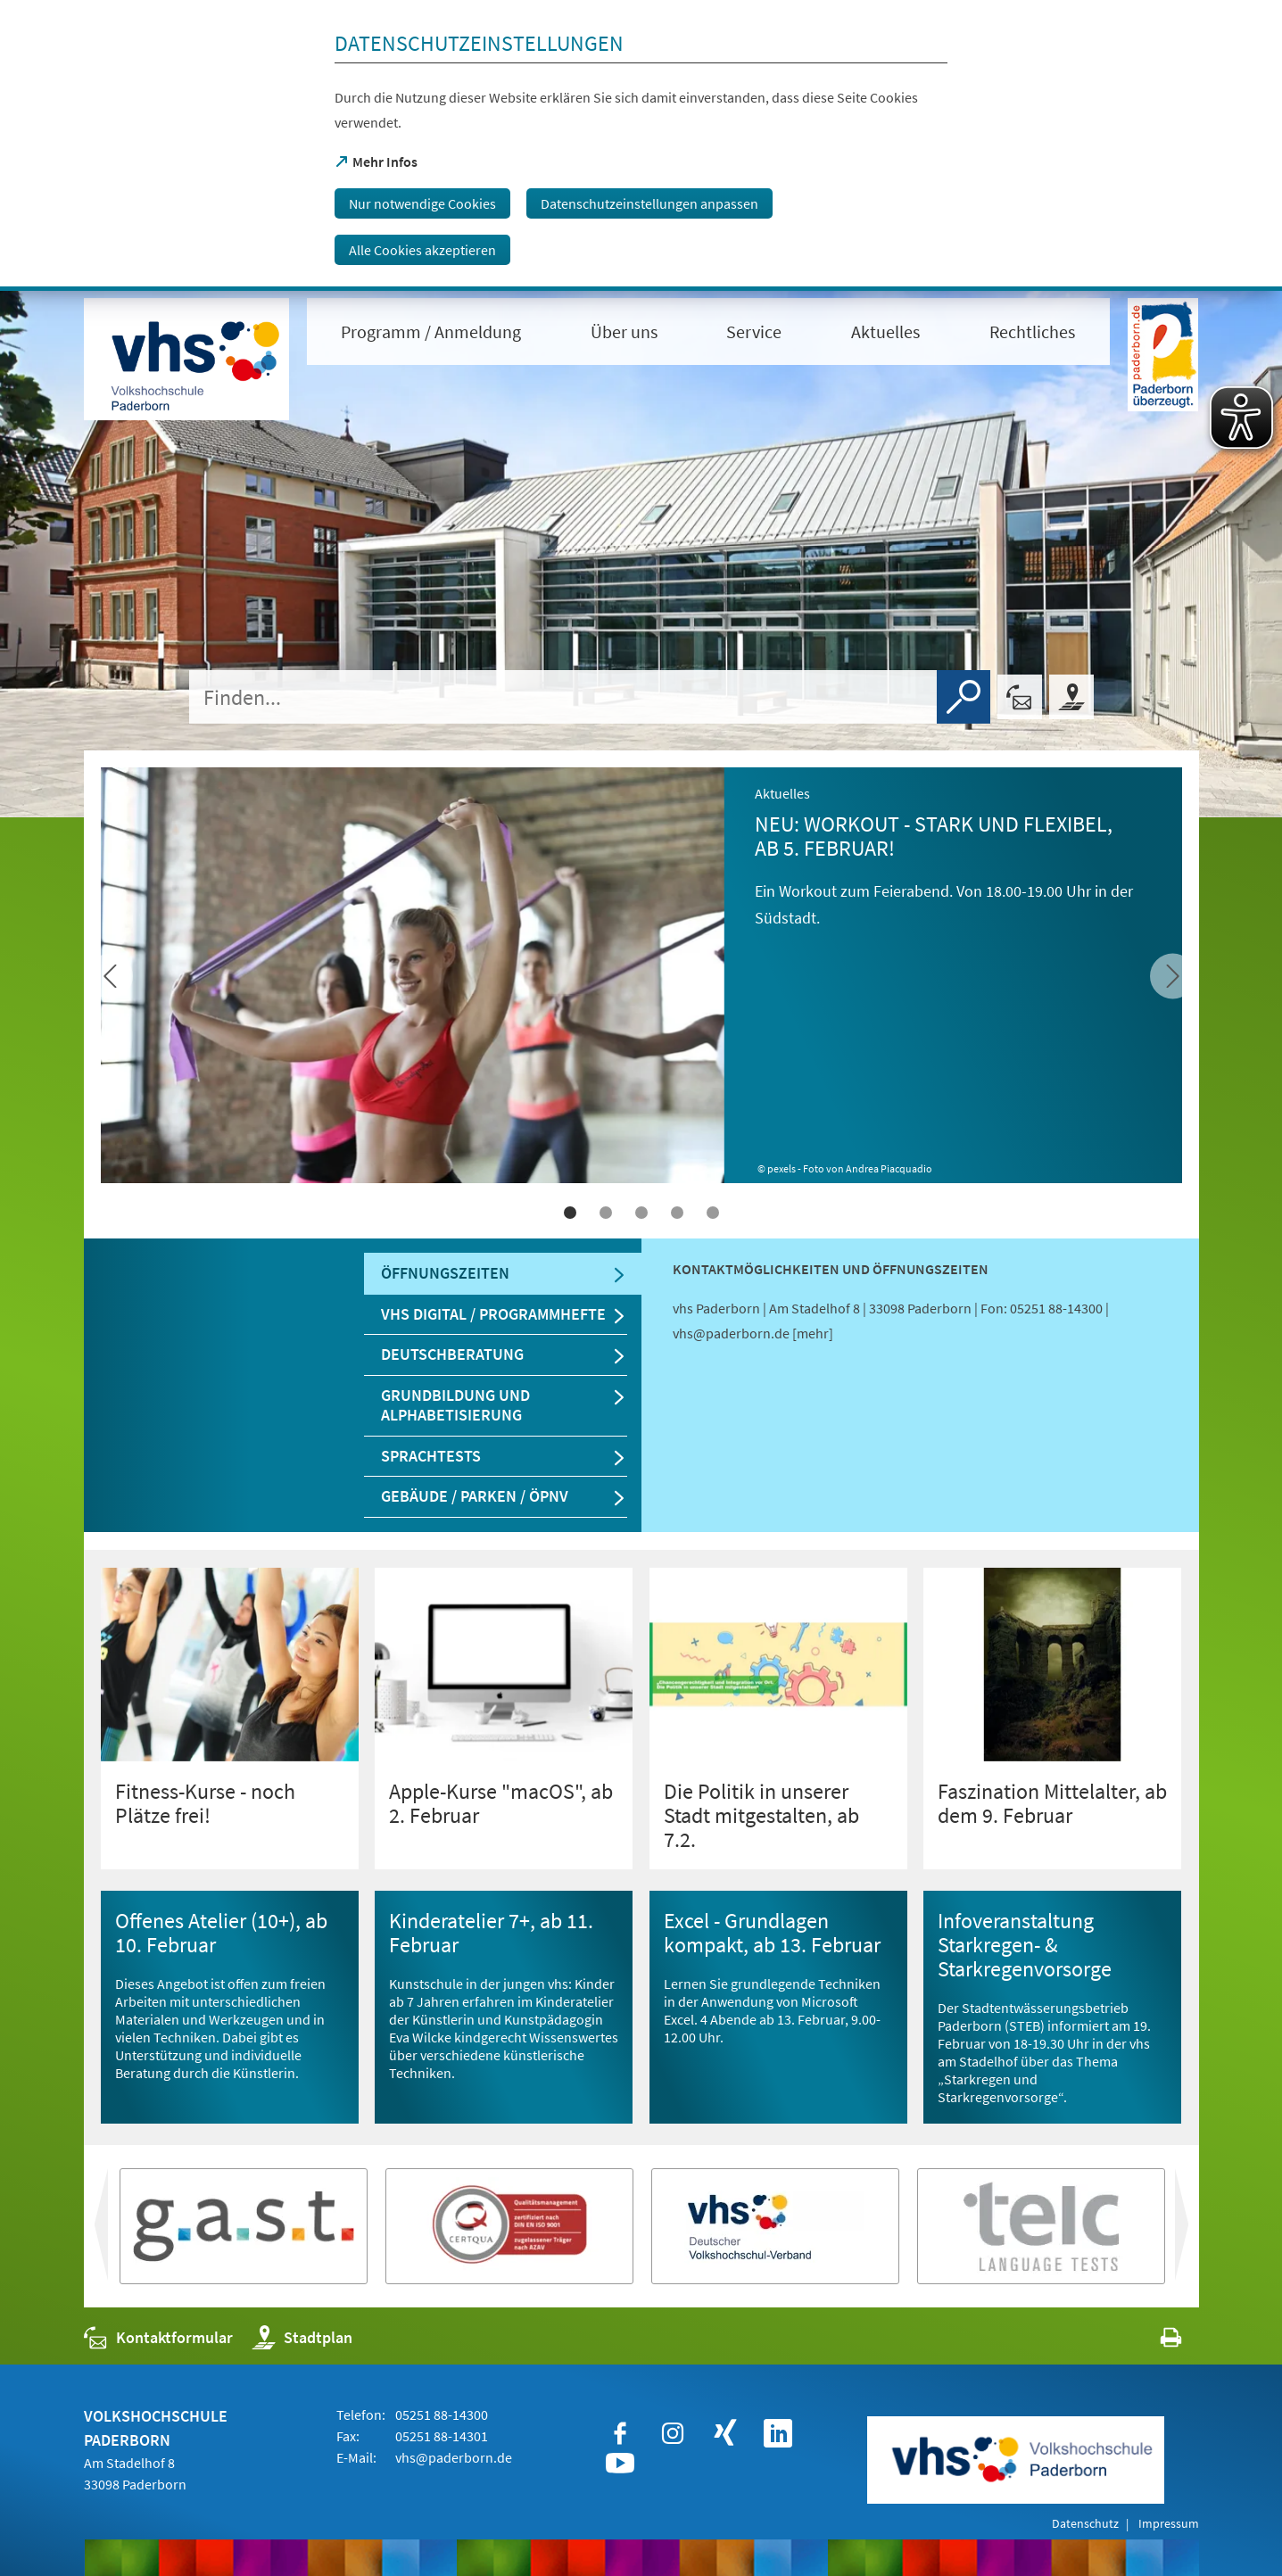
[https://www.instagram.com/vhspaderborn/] (672, 2433)
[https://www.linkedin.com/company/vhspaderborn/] (778, 2433)
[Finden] (963, 697)
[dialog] (641, 145)
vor (98, 2232)
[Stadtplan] (1071, 697)
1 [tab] (570, 1212)
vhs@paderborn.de (453, 2457)
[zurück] (1172, 976)
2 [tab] (605, 1212)
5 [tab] (712, 1212)
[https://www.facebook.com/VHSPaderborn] (620, 2433)
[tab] (502, 1274)
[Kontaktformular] (1019, 697)
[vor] (110, 976)
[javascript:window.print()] (1155, 2342)
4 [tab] (677, 1212)
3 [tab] (641, 1212)
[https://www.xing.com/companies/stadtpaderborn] (725, 2433)
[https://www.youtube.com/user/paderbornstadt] (620, 2463)
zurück (1196, 2232)
